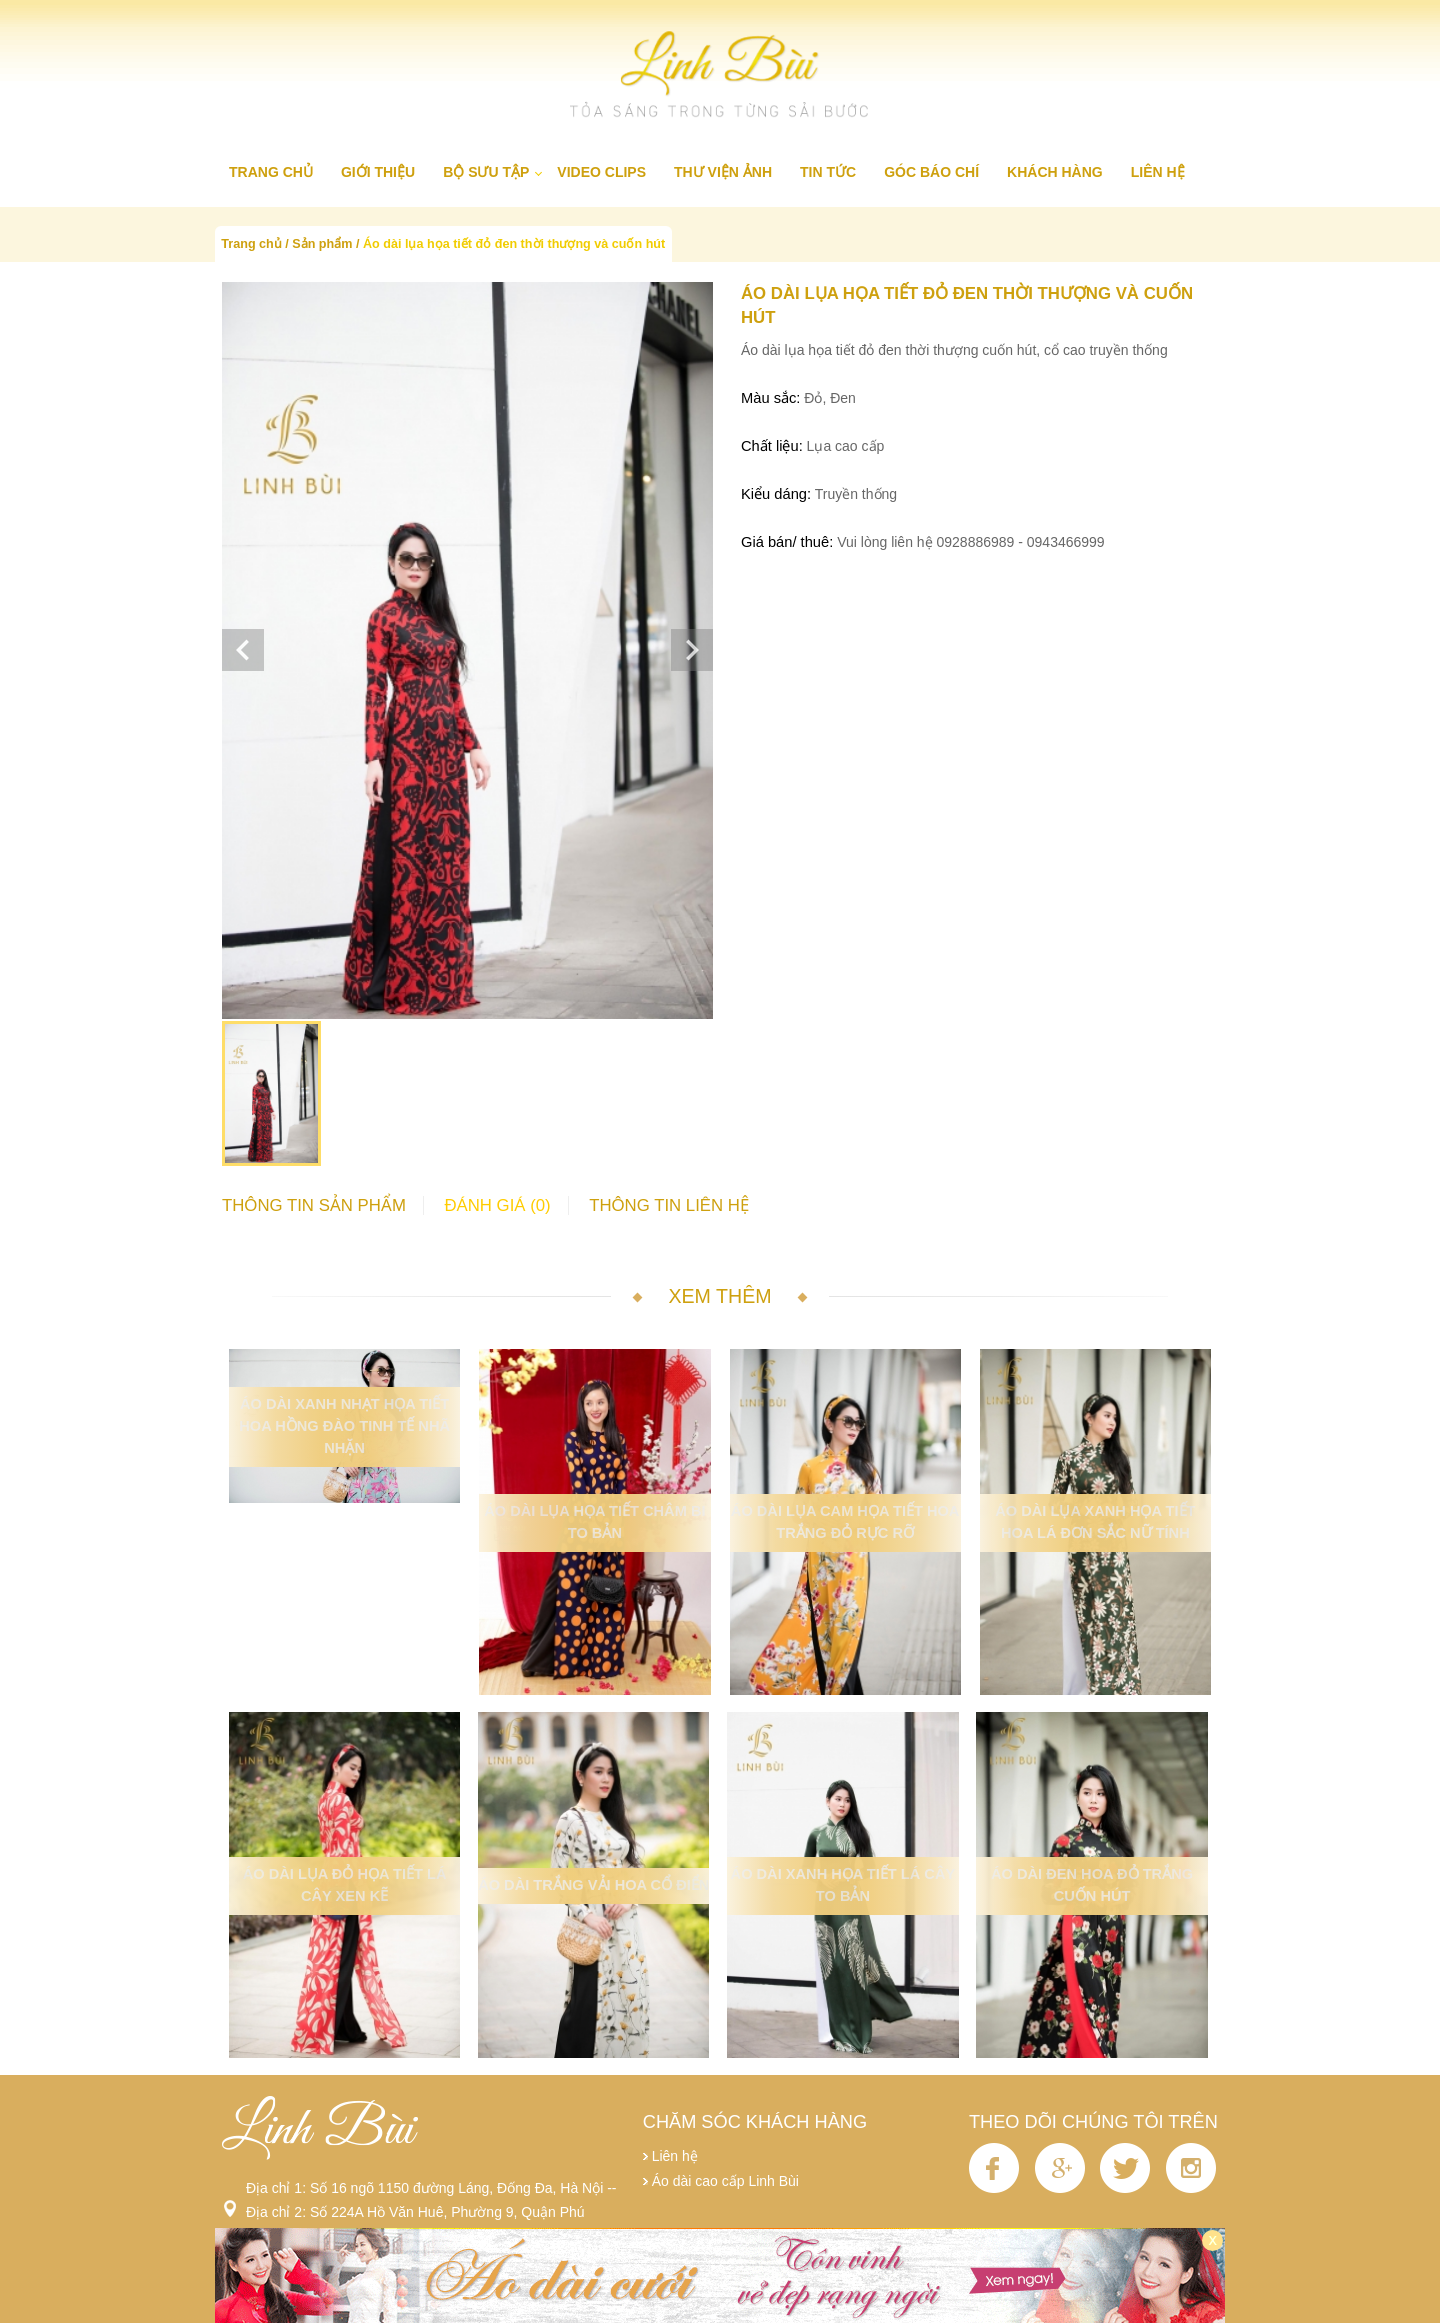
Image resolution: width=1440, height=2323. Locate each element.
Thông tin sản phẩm (314, 1205)
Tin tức (828, 172)
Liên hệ (1158, 172)
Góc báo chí (931, 172)
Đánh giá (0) (497, 1205)
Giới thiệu (378, 172)
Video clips (601, 172)
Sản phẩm (322, 244)
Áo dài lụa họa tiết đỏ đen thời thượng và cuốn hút (514, 244)
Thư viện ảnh (723, 172)
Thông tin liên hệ (669, 1205)
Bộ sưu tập (486, 172)
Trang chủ (271, 172)
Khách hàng (1055, 172)
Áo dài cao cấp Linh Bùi (725, 2181)
